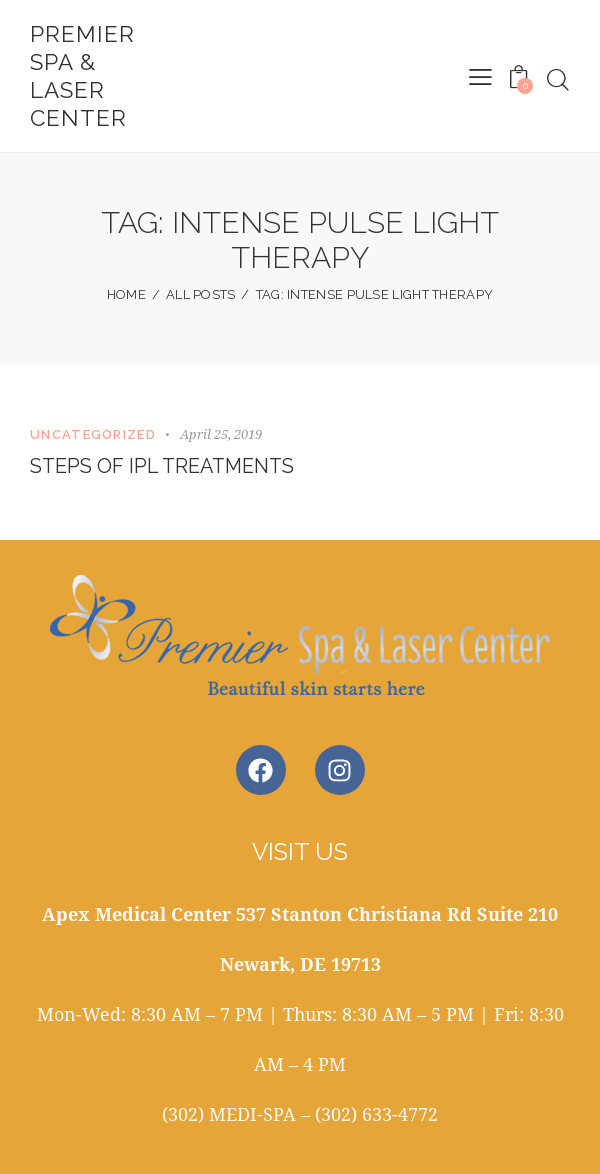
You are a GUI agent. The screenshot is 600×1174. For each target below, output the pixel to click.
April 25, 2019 (221, 434)
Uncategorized (93, 434)
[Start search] (558, 79)
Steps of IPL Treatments (165, 466)
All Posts (201, 294)
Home (126, 294)
